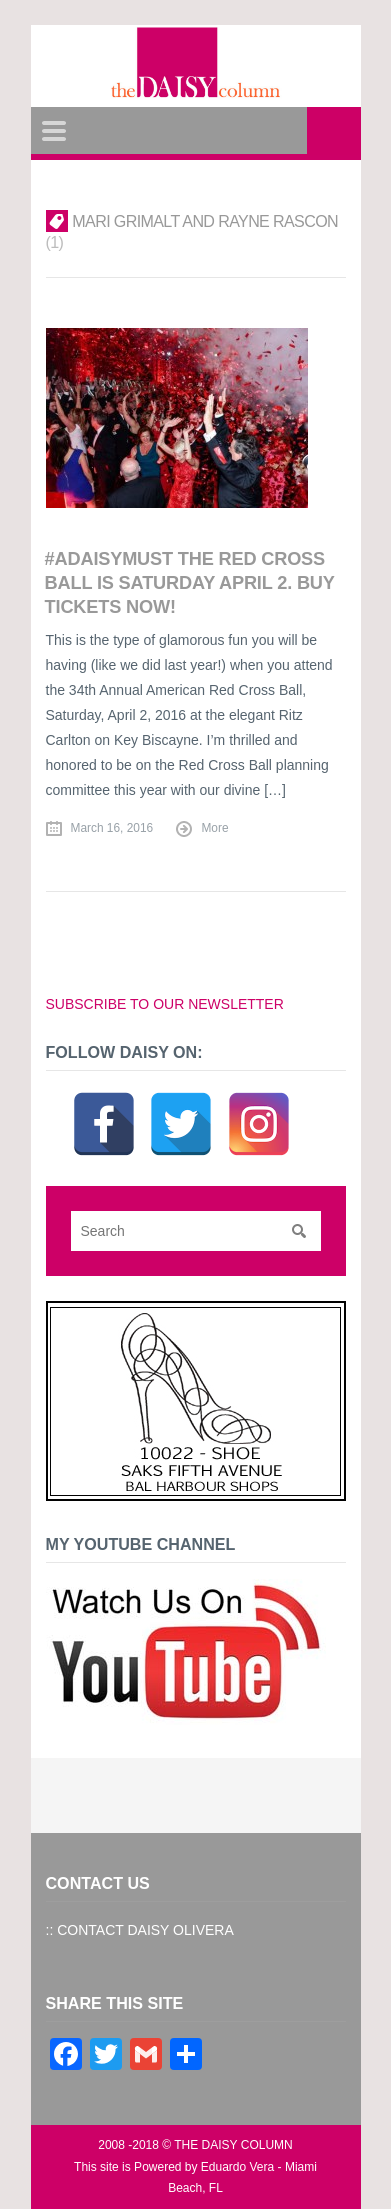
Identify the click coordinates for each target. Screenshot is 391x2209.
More (214, 828)
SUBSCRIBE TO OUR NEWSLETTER (165, 1004)
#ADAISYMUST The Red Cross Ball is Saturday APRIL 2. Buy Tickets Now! (190, 582)
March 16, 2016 (112, 828)
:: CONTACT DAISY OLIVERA (140, 1930)
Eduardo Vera (237, 2167)
